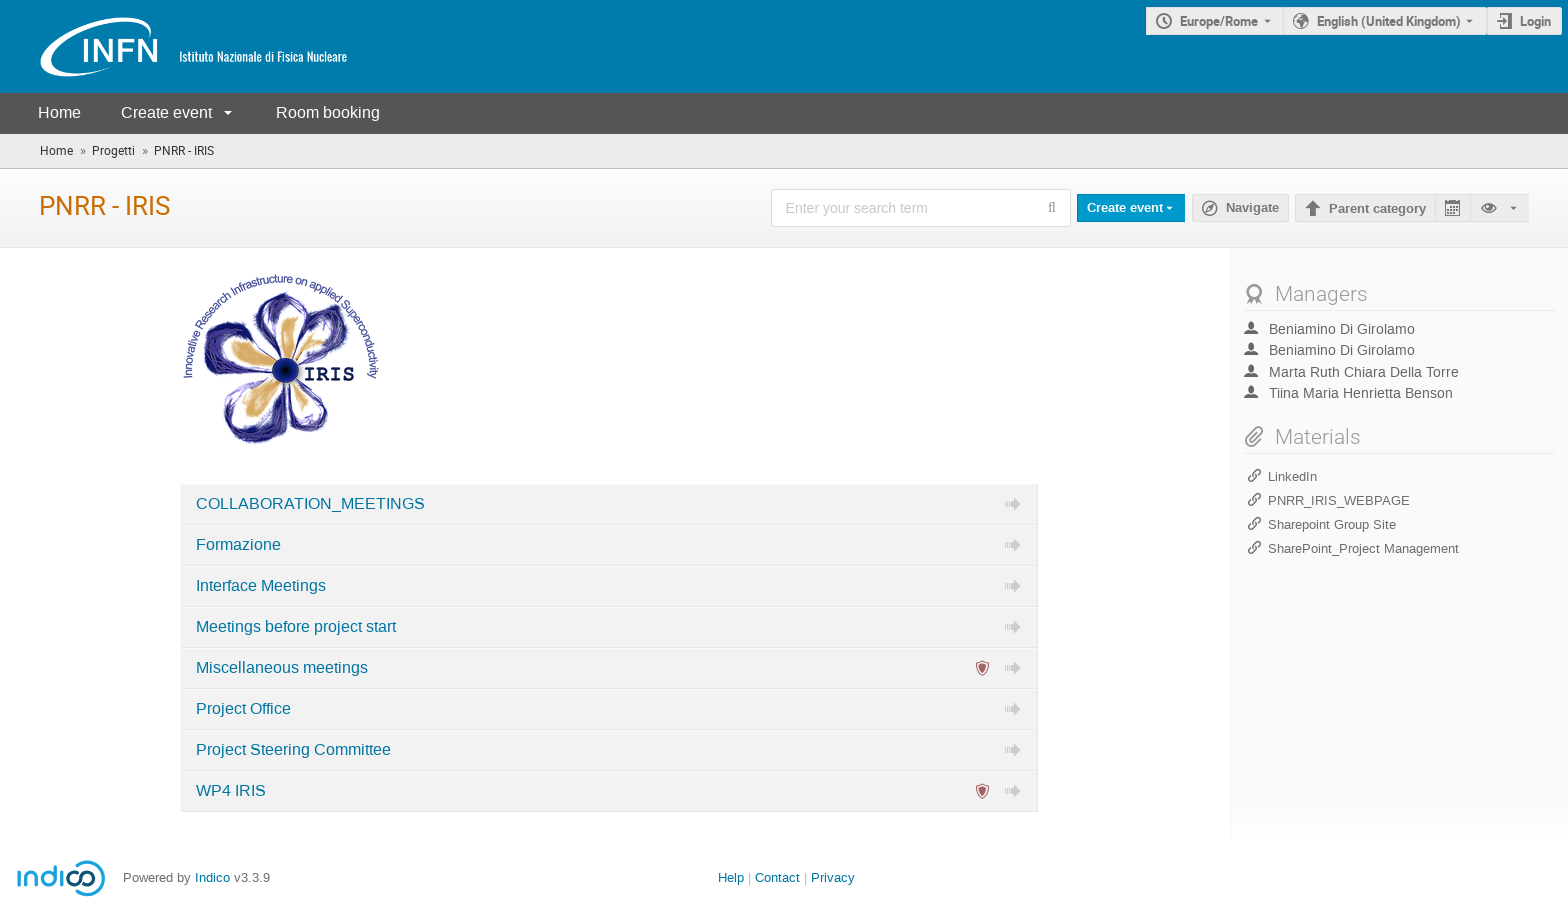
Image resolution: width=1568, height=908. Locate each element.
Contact (777, 877)
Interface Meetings (261, 586)
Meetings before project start (296, 627)
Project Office (243, 709)
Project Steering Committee (293, 750)
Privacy (833, 877)
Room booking (328, 112)
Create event (166, 112)
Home (59, 112)
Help (731, 877)
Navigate (1252, 208)
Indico (212, 877)
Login (1535, 21)
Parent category (1377, 209)
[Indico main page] (174, 46)
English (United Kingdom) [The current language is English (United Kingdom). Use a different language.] (1389, 21)
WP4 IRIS (231, 791)
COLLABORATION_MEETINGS (310, 504)
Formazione (238, 545)
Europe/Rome (1219, 21)
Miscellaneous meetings (282, 668)
